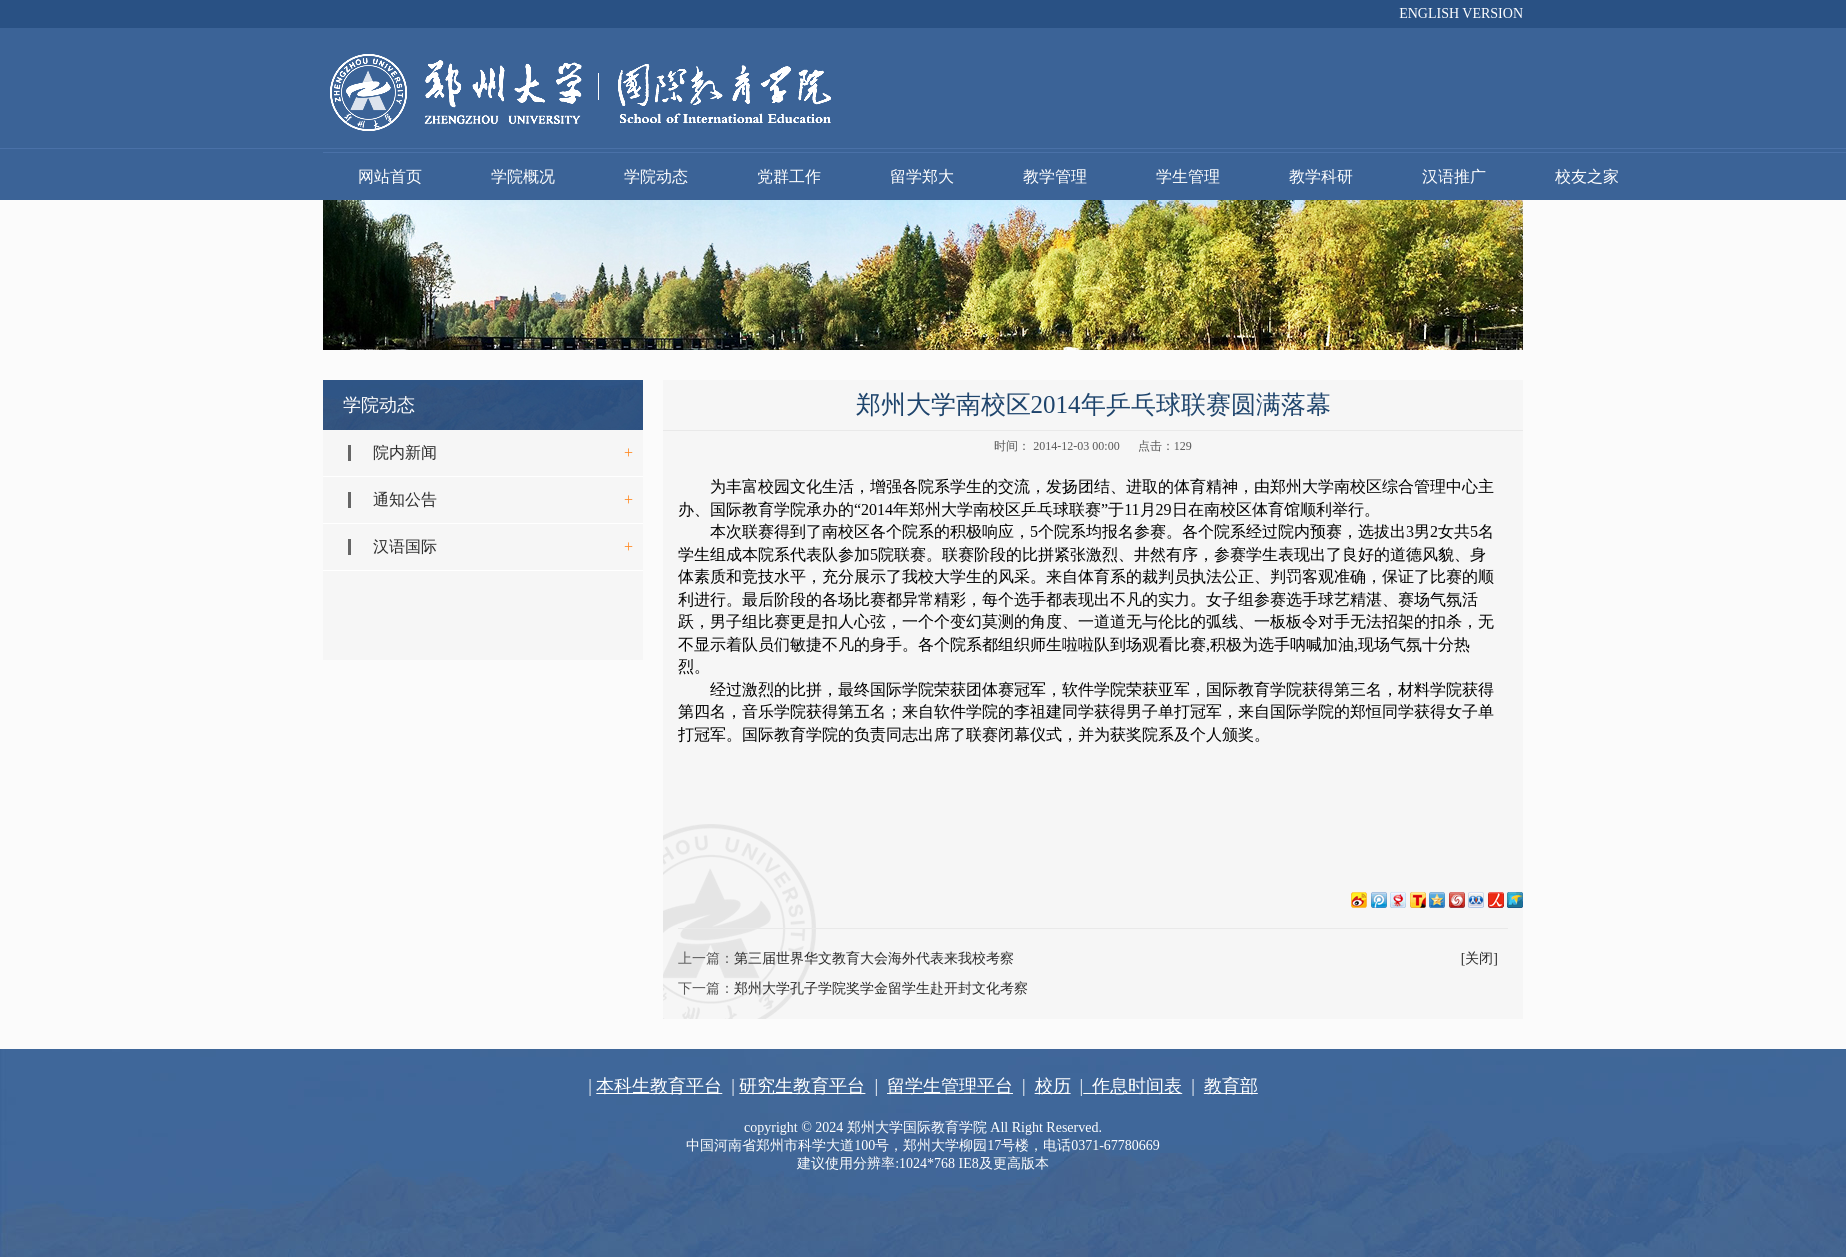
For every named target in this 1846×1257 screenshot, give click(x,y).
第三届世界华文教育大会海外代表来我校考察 (874, 958)
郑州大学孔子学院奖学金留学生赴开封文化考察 (881, 988)
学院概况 (523, 176)
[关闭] (1479, 958)
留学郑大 (922, 176)
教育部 (1231, 1086)
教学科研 (1321, 176)
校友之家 (1587, 176)
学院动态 (656, 176)
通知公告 (405, 499)
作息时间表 (1132, 1086)
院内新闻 (405, 452)
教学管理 (1055, 176)
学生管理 (1188, 176)
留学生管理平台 (950, 1086)
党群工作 (789, 176)
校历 (1053, 1086)
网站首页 (390, 176)
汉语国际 (405, 546)
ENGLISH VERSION (1461, 13)
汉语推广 (1454, 176)
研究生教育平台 (802, 1086)
